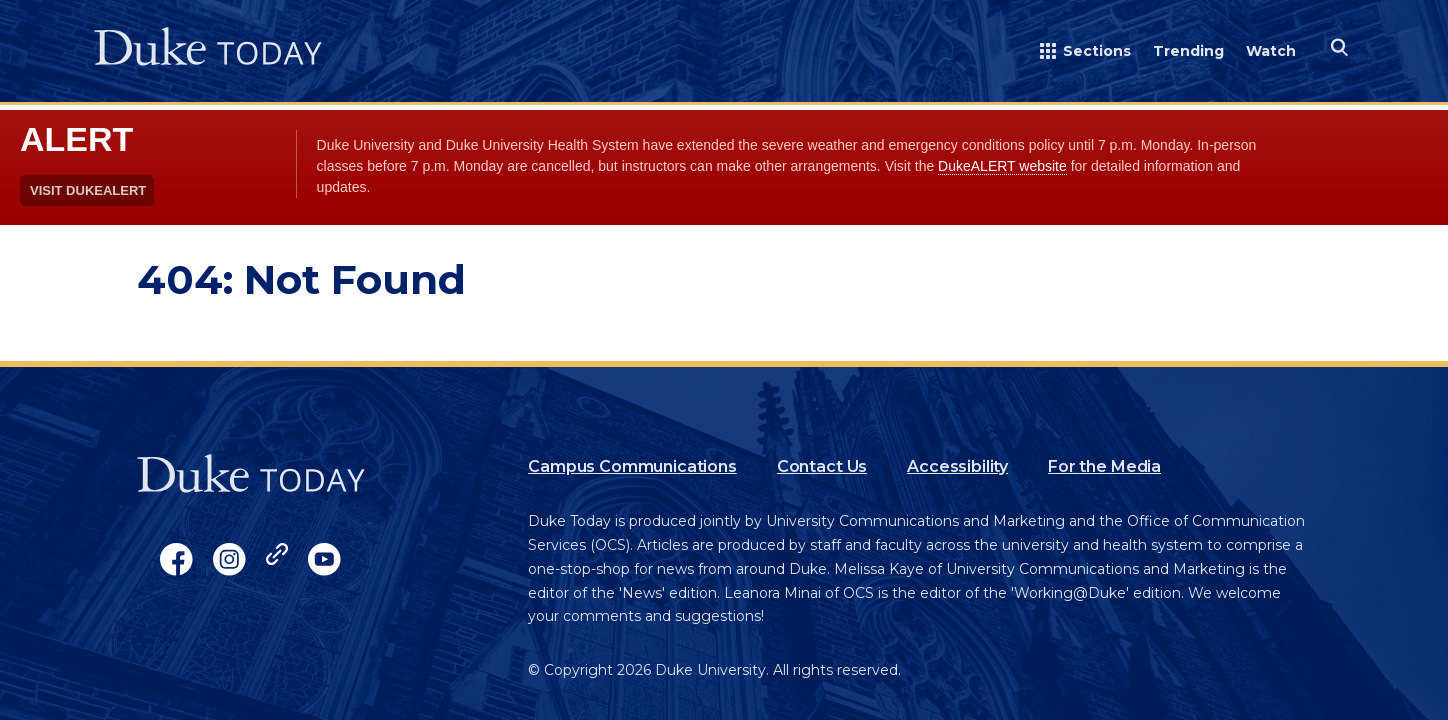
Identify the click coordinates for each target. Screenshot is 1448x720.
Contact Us (822, 466)
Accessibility (957, 466)
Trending (1188, 51)
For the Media (1104, 466)
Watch (1271, 51)
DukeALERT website (1002, 166)
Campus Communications (632, 466)
